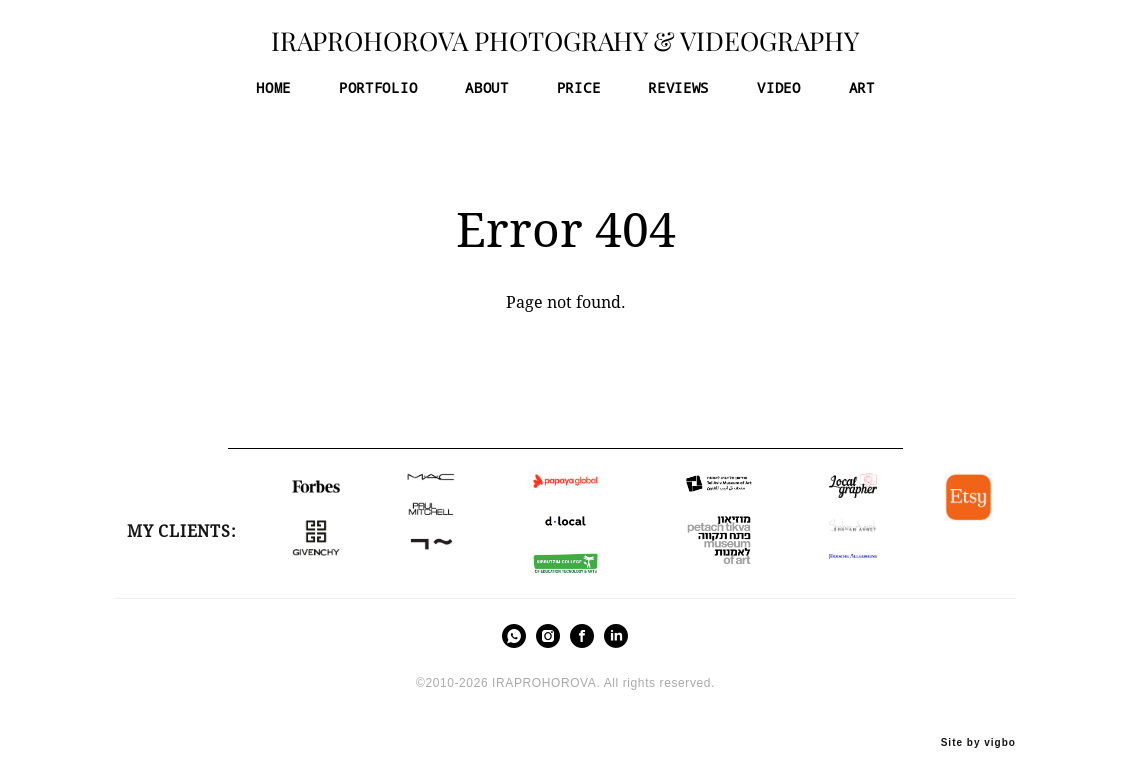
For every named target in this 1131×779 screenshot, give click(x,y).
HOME (273, 94)
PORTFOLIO (378, 94)
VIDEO (779, 94)
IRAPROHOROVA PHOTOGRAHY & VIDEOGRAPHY (565, 48)
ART (862, 94)
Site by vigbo (978, 731)
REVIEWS (678, 94)
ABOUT (487, 94)
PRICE (579, 94)
